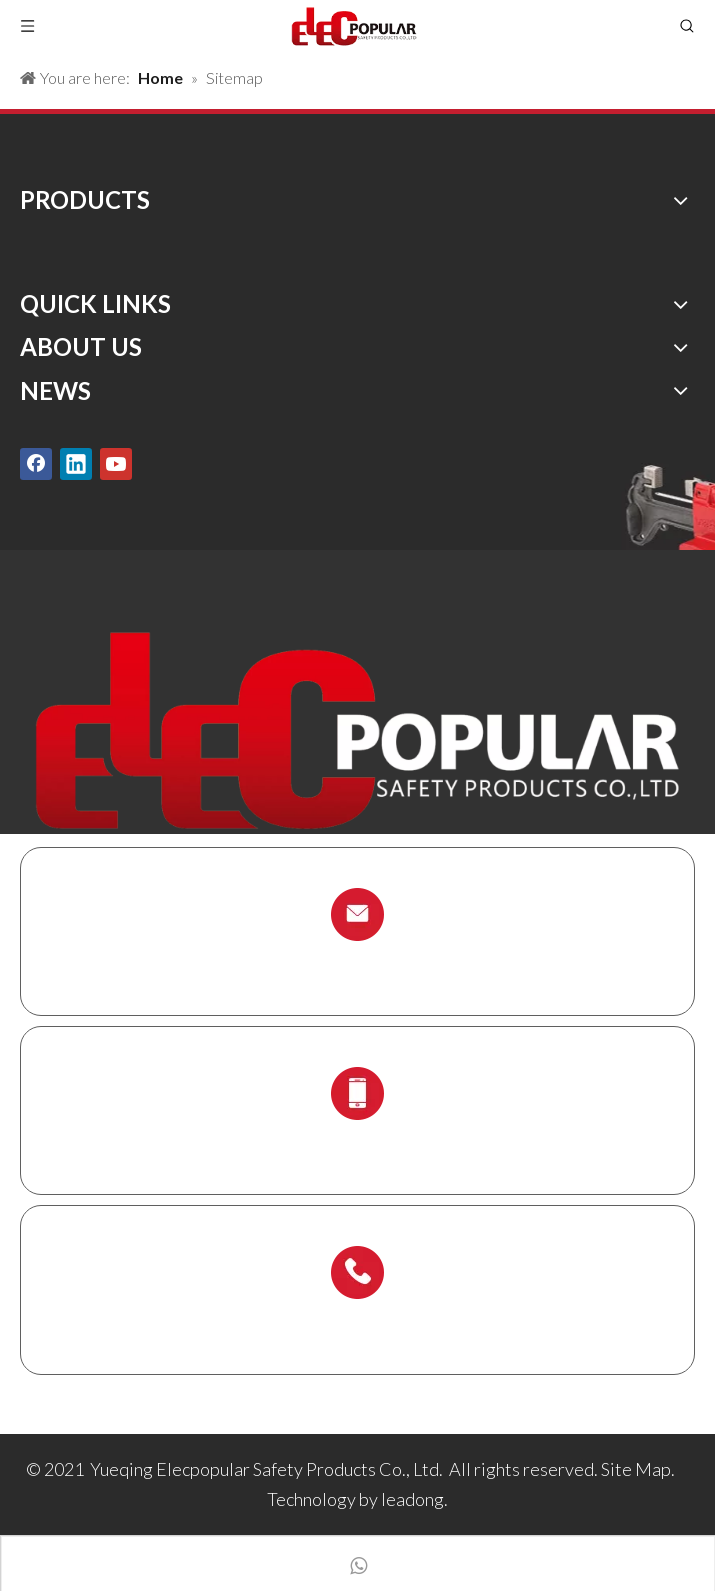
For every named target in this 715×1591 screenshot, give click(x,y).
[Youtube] (116, 464)
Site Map (636, 1469)
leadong (412, 1499)
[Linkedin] (76, 464)
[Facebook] (36, 464)
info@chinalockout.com (358, 961)
